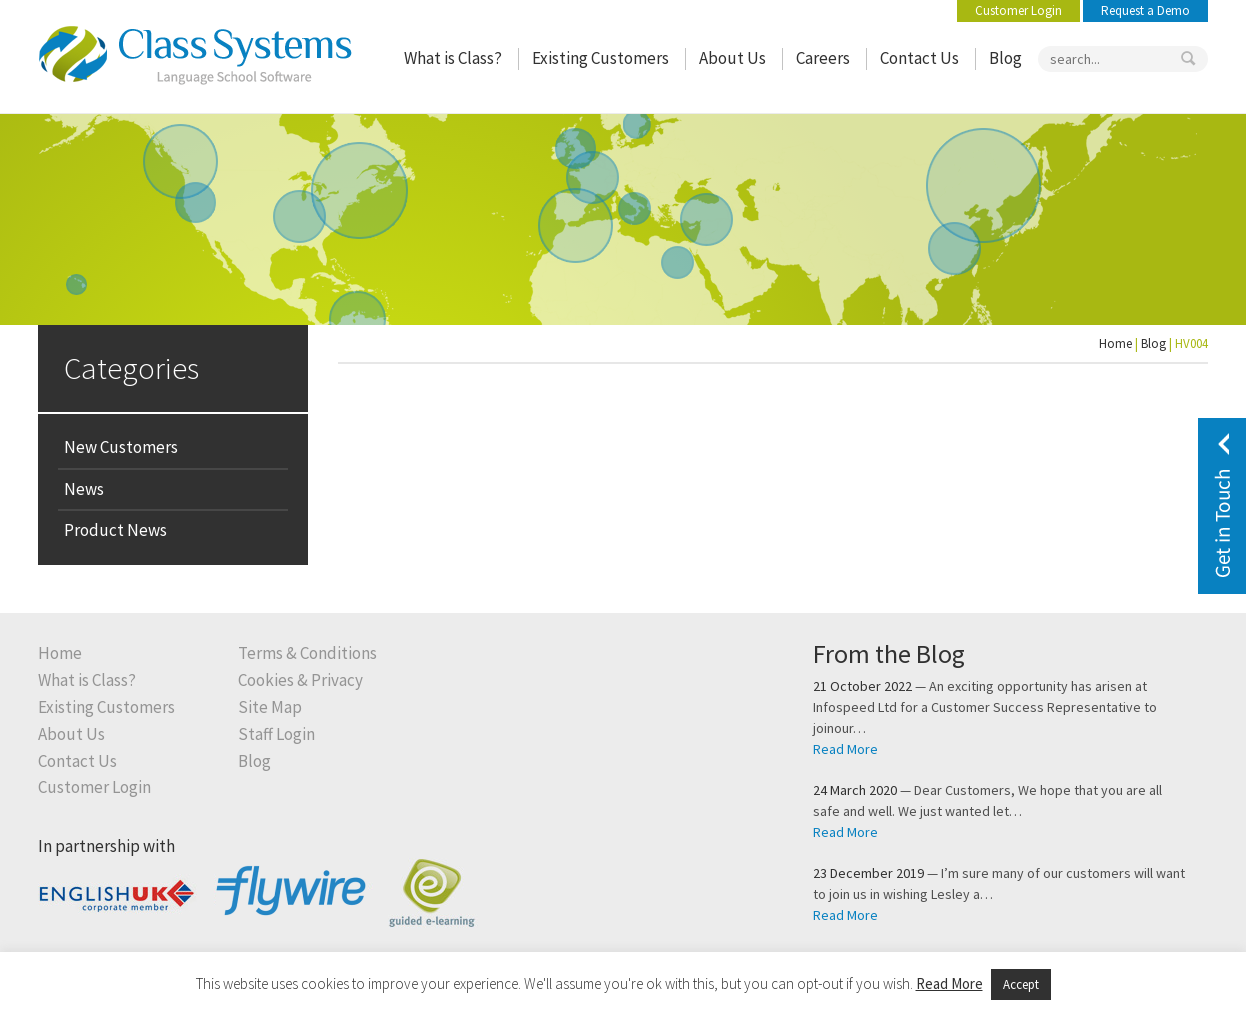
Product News (115, 530)
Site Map (270, 707)
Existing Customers (600, 58)
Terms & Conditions (307, 653)
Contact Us (919, 58)
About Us (732, 58)
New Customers (121, 447)
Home (1115, 343)
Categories (131, 367)
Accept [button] (1021, 984)
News (84, 489)
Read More (845, 749)
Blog (1005, 58)
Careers (823, 58)
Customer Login (1018, 10)
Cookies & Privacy (300, 680)
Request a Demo (1145, 10)
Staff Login (276, 734)
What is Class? (453, 58)
